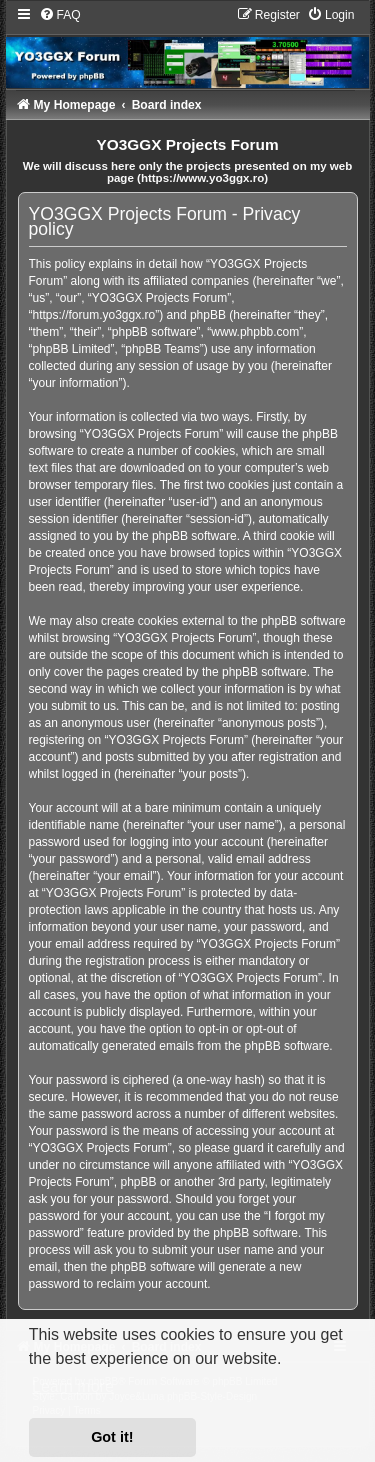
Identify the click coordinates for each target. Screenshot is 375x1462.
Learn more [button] (73, 1386)
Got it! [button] (112, 1437)
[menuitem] (60, 15)
